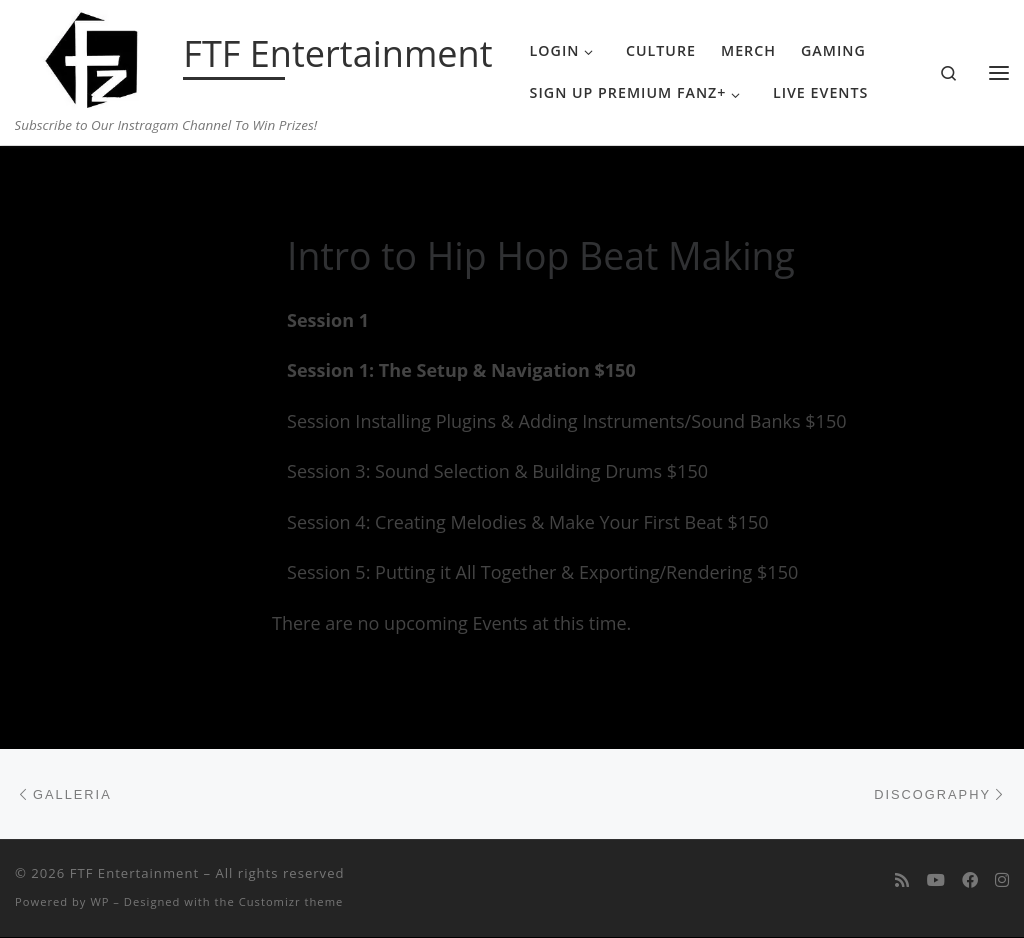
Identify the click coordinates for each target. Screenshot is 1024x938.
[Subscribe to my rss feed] (902, 881)
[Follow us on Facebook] (970, 881)
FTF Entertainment (134, 874)
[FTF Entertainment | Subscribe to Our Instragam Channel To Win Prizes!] (95, 56)
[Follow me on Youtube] (936, 881)
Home (67, 185)
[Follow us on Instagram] (1002, 881)
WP (99, 902)
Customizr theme (291, 902)
